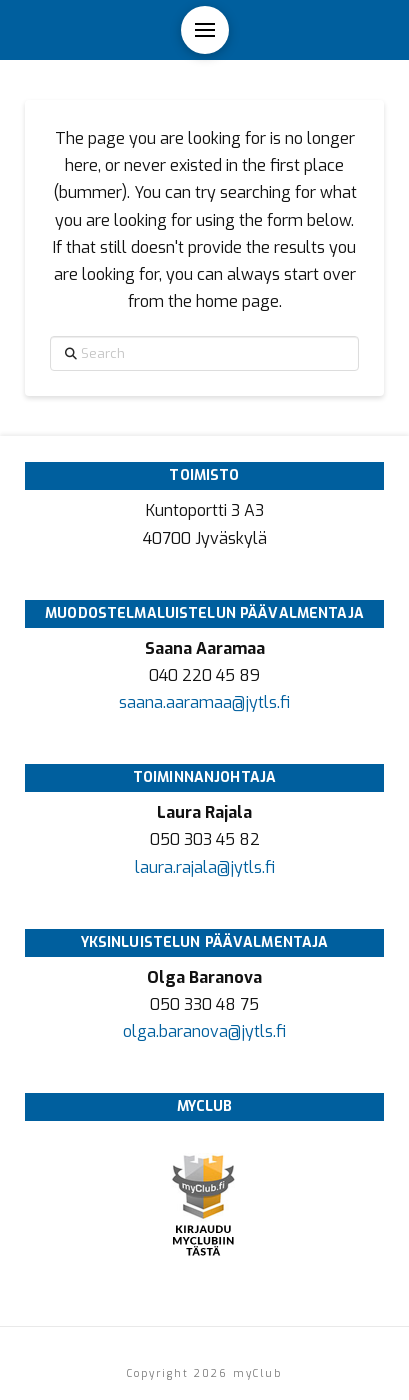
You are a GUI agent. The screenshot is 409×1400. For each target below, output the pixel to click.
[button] (205, 30)
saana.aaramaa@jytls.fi (204, 702)
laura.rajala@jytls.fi (205, 867)
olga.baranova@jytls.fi (204, 1031)
